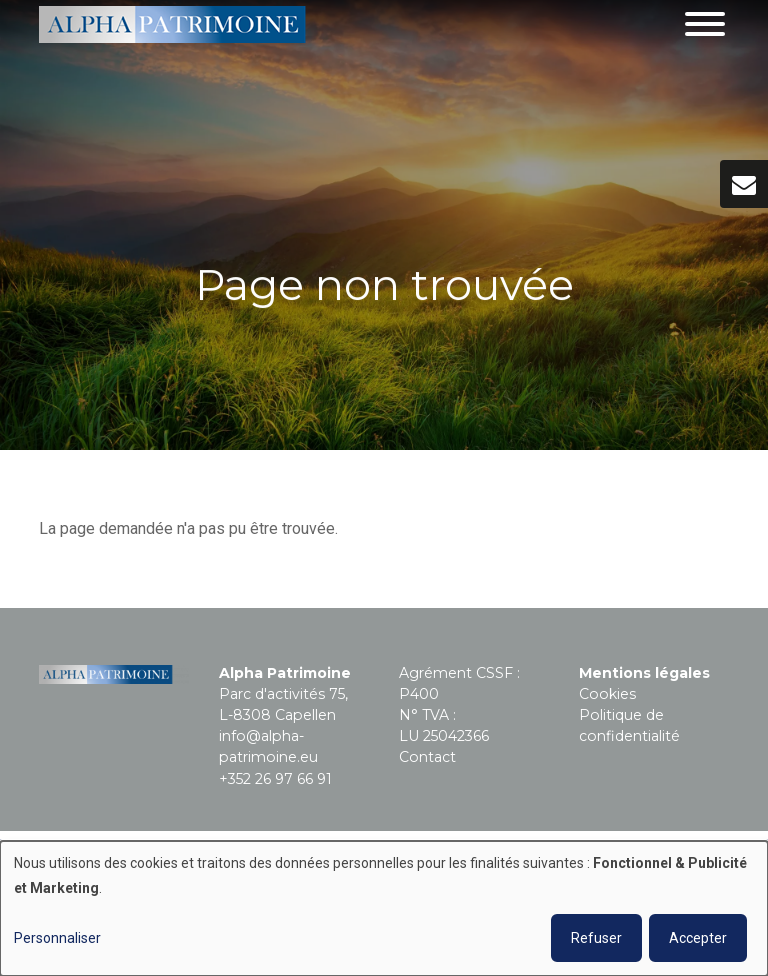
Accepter (698, 938)
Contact (427, 757)
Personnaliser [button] (57, 938)
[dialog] (384, 908)
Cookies (607, 694)
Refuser (596, 938)
